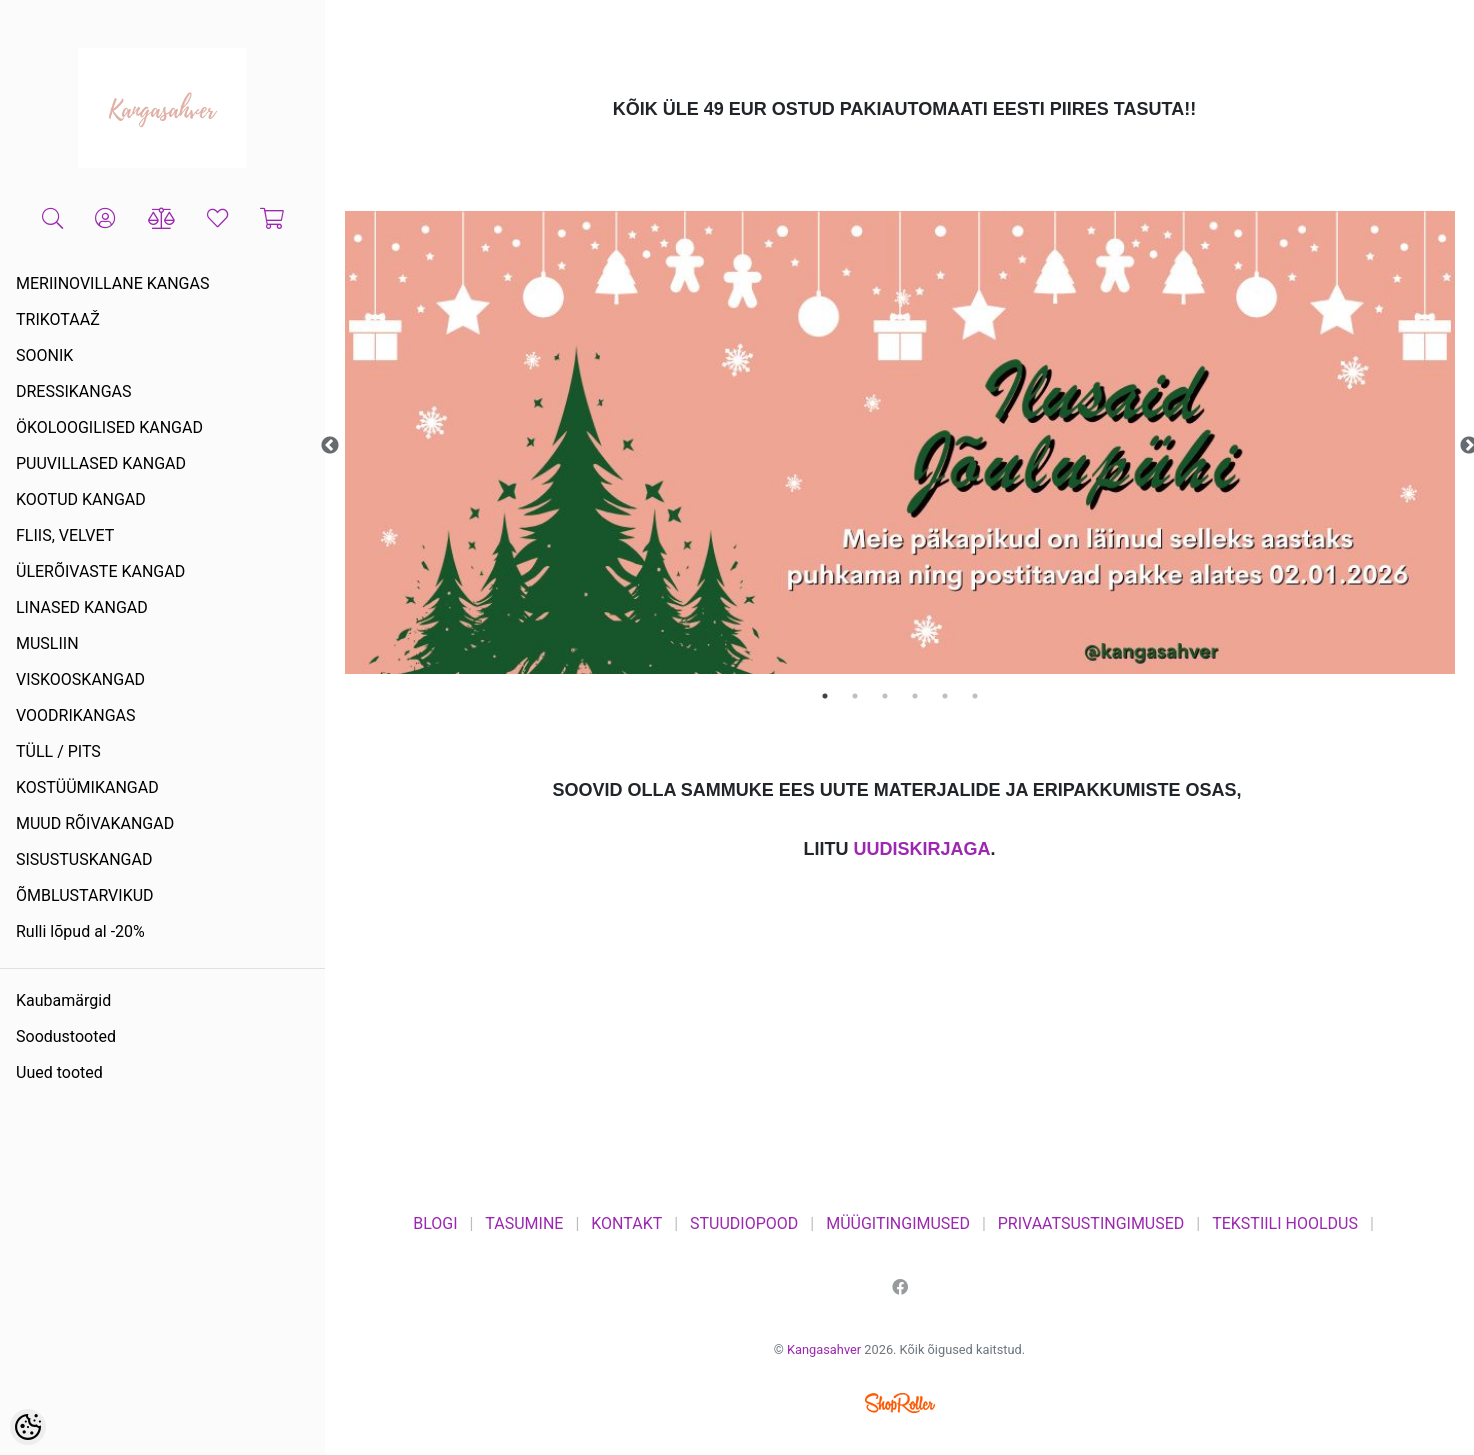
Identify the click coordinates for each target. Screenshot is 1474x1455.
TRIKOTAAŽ (58, 319)
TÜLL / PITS (58, 751)
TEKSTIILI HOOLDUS (1285, 1223)
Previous (330, 446)
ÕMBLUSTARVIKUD (85, 895)
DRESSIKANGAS (74, 391)
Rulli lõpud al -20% (80, 931)
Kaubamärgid (63, 1000)
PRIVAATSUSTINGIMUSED (1091, 1223)
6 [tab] (975, 696)
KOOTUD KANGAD (81, 499)
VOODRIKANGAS (76, 715)
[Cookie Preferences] (28, 1427)
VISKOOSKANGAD (80, 679)
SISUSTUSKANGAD (84, 859)
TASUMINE (524, 1223)
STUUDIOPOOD (744, 1223)
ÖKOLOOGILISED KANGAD (109, 427)
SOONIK (44, 355)
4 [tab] (915, 696)
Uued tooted (59, 1072)
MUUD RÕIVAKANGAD (95, 823)
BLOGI (435, 1223)
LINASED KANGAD (82, 607)
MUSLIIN (47, 643)
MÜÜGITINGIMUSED (898, 1223)
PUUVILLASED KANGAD (101, 463)
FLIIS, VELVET (65, 535)
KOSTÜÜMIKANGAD (87, 787)
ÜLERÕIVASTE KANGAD (100, 571)
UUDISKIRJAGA (921, 849)
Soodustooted (66, 1036)
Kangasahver (824, 1349)
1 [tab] (825, 696)
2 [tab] (855, 696)
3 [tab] (885, 696)
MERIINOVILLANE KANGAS (112, 283)
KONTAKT (626, 1223)
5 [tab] (945, 696)
